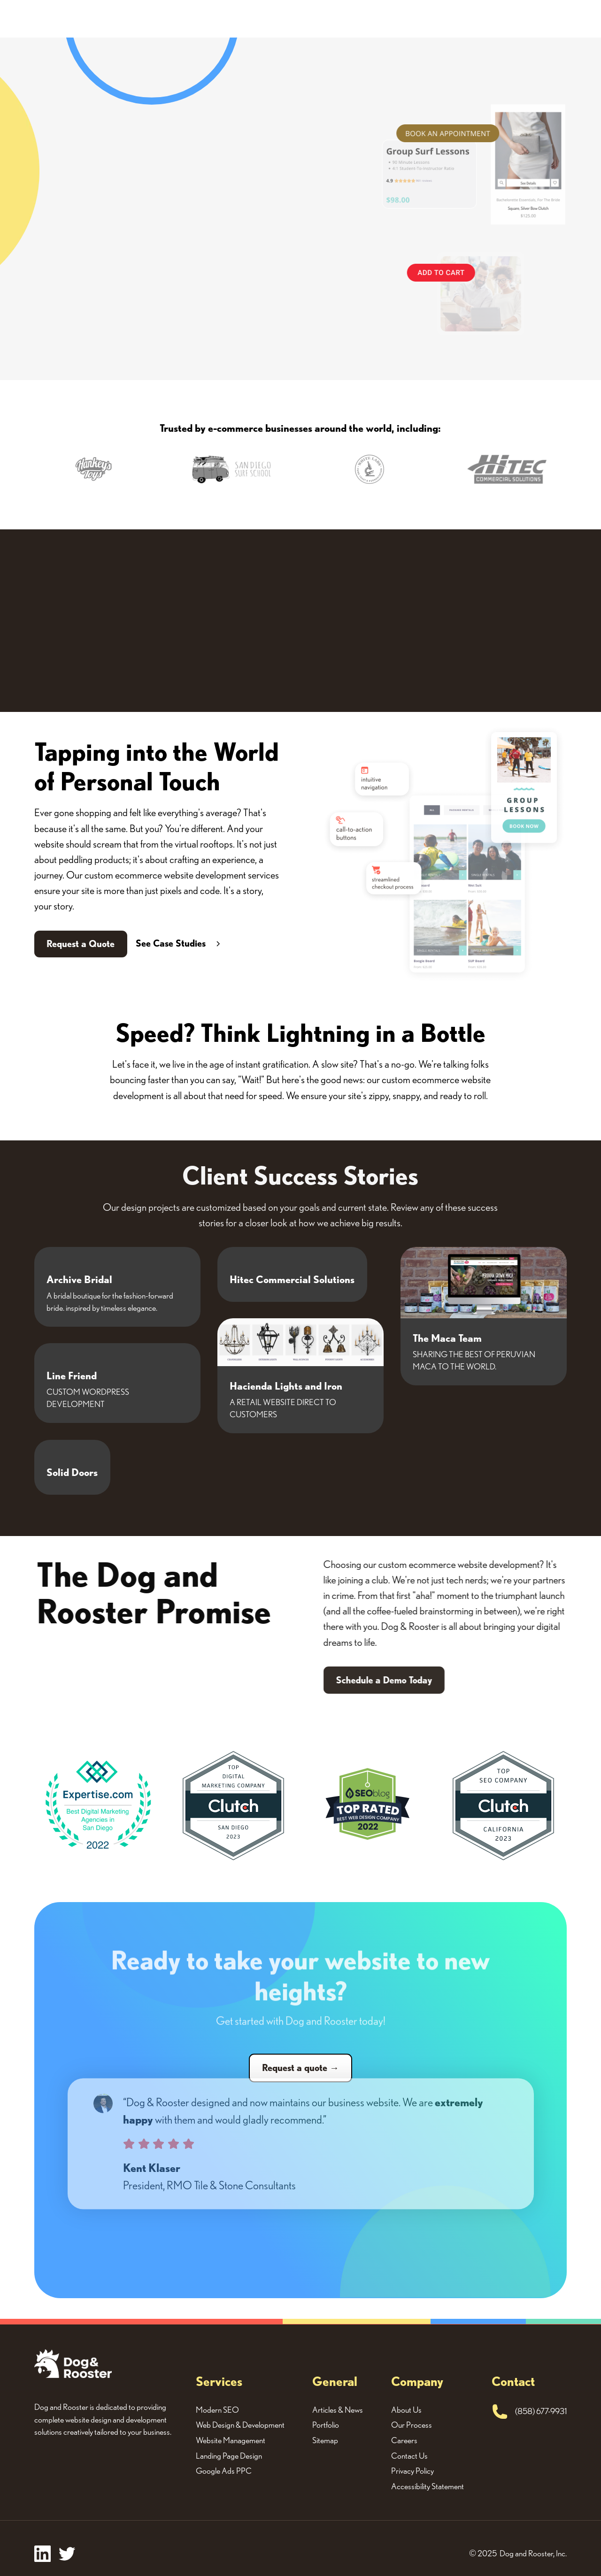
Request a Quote (80, 943)
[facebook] (42, 2553)
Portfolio (325, 2425)
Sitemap (325, 2440)
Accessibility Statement (427, 2486)
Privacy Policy (412, 2471)
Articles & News (337, 2410)
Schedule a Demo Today (402, 1680)
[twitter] (67, 2553)
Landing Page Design (229, 2456)
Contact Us (409, 2456)
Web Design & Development (240, 2425)
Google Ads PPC (224, 2471)
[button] (64, 474)
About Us (406, 2410)
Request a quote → (300, 2067)
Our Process (411, 2425)
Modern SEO (217, 2410)
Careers (404, 2440)
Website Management (230, 2440)
